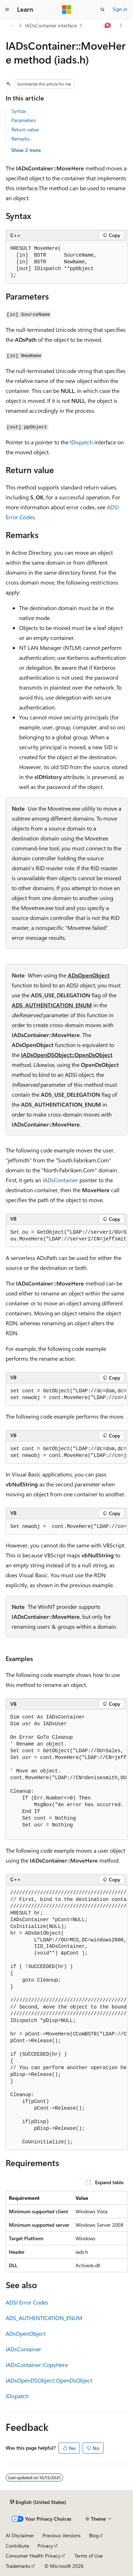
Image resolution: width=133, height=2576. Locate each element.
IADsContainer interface (51, 25)
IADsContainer (60, 1180)
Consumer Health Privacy (33, 2555)
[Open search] (102, 9)
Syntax (18, 111)
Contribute (17, 2545)
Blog (94, 2535)
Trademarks (18, 2566)
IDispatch (81, 442)
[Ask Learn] (108, 25)
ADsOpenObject (89, 975)
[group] (66, 1236)
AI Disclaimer (20, 2535)
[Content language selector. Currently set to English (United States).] (38, 2502)
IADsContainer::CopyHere (37, 2364)
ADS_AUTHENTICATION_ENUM (52, 1005)
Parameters (23, 120)
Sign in (119, 9)
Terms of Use (88, 2555)
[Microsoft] (66, 9)
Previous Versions (62, 2535)
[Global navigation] (7, 9)
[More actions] (121, 25)
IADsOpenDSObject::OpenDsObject (66, 1054)
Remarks (20, 138)
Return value (25, 129)
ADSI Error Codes (27, 2302)
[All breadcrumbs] (12, 25)
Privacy (45, 2545)
